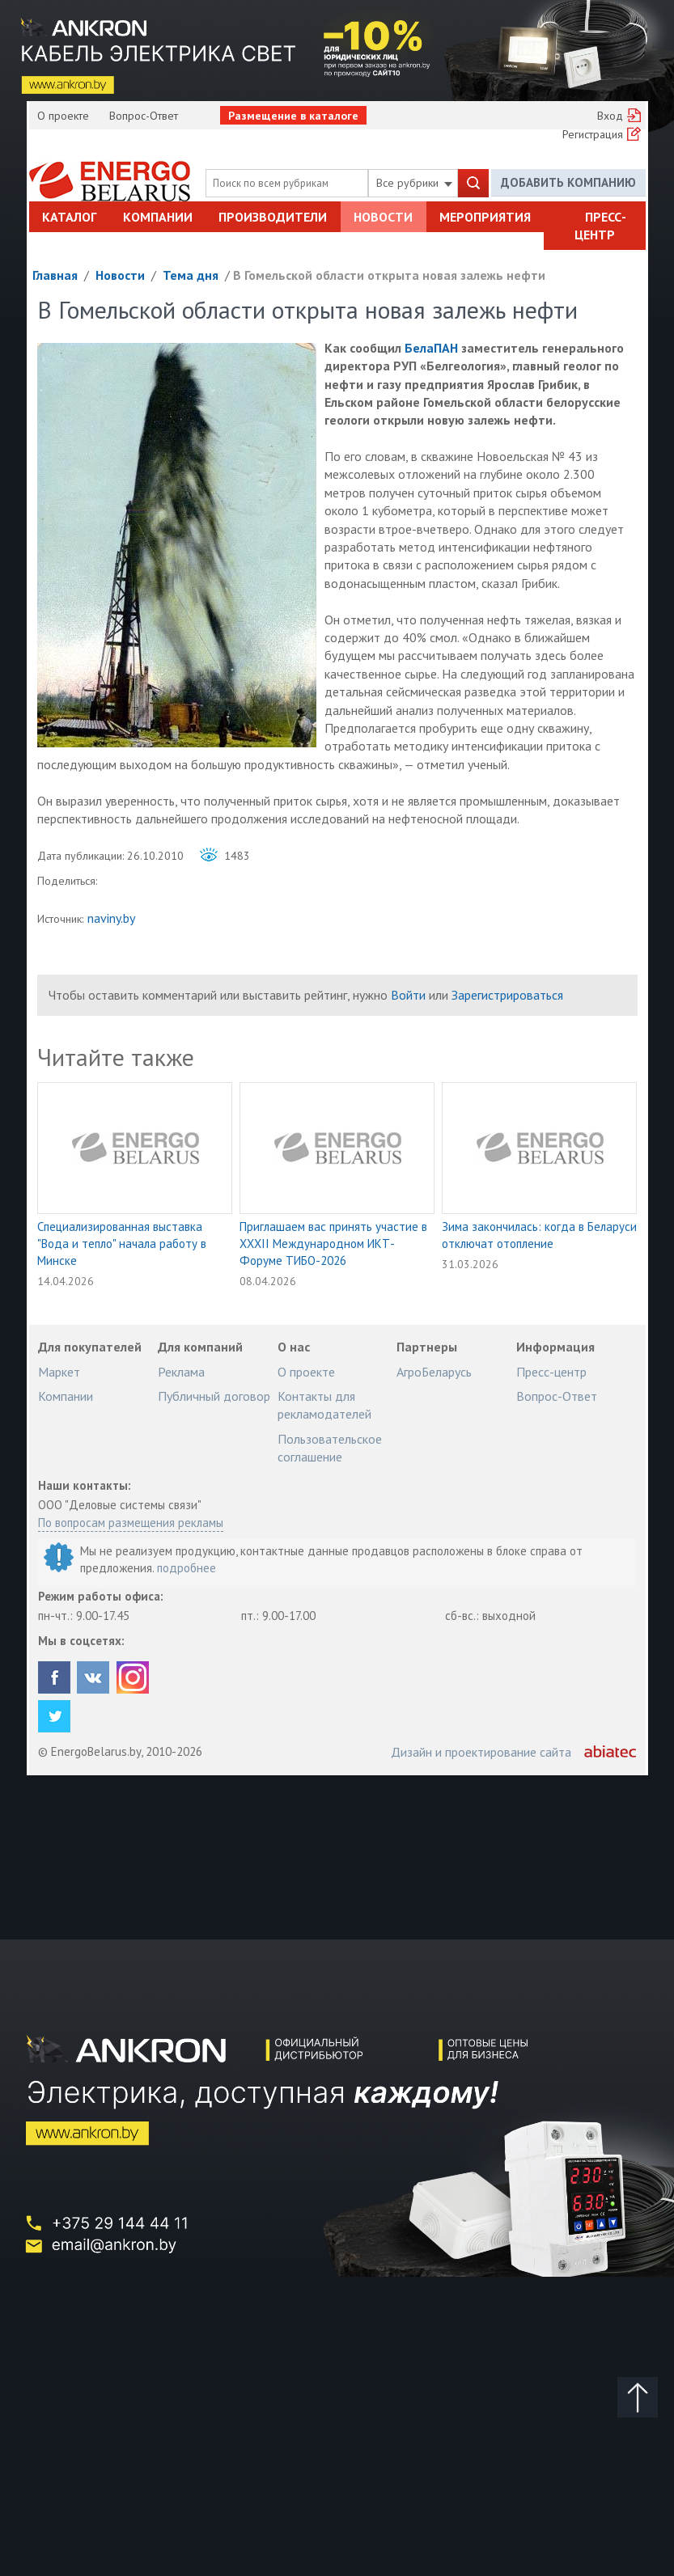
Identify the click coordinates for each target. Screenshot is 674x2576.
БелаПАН (431, 348)
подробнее (186, 1568)
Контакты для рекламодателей (324, 1405)
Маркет (59, 1372)
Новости (383, 217)
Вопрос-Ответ (143, 115)
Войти (408, 995)
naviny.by (111, 918)
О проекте (63, 115)
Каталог (69, 217)
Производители (272, 217)
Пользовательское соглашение (330, 1448)
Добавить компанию (568, 182)
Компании (158, 217)
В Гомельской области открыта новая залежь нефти (389, 275)
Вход (610, 115)
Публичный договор (214, 1396)
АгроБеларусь (434, 1372)
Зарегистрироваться (507, 995)
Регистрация (592, 134)
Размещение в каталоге (293, 115)
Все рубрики (414, 183)
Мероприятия (485, 217)
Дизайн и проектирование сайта (481, 1752)
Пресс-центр (600, 226)
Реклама (181, 1372)
